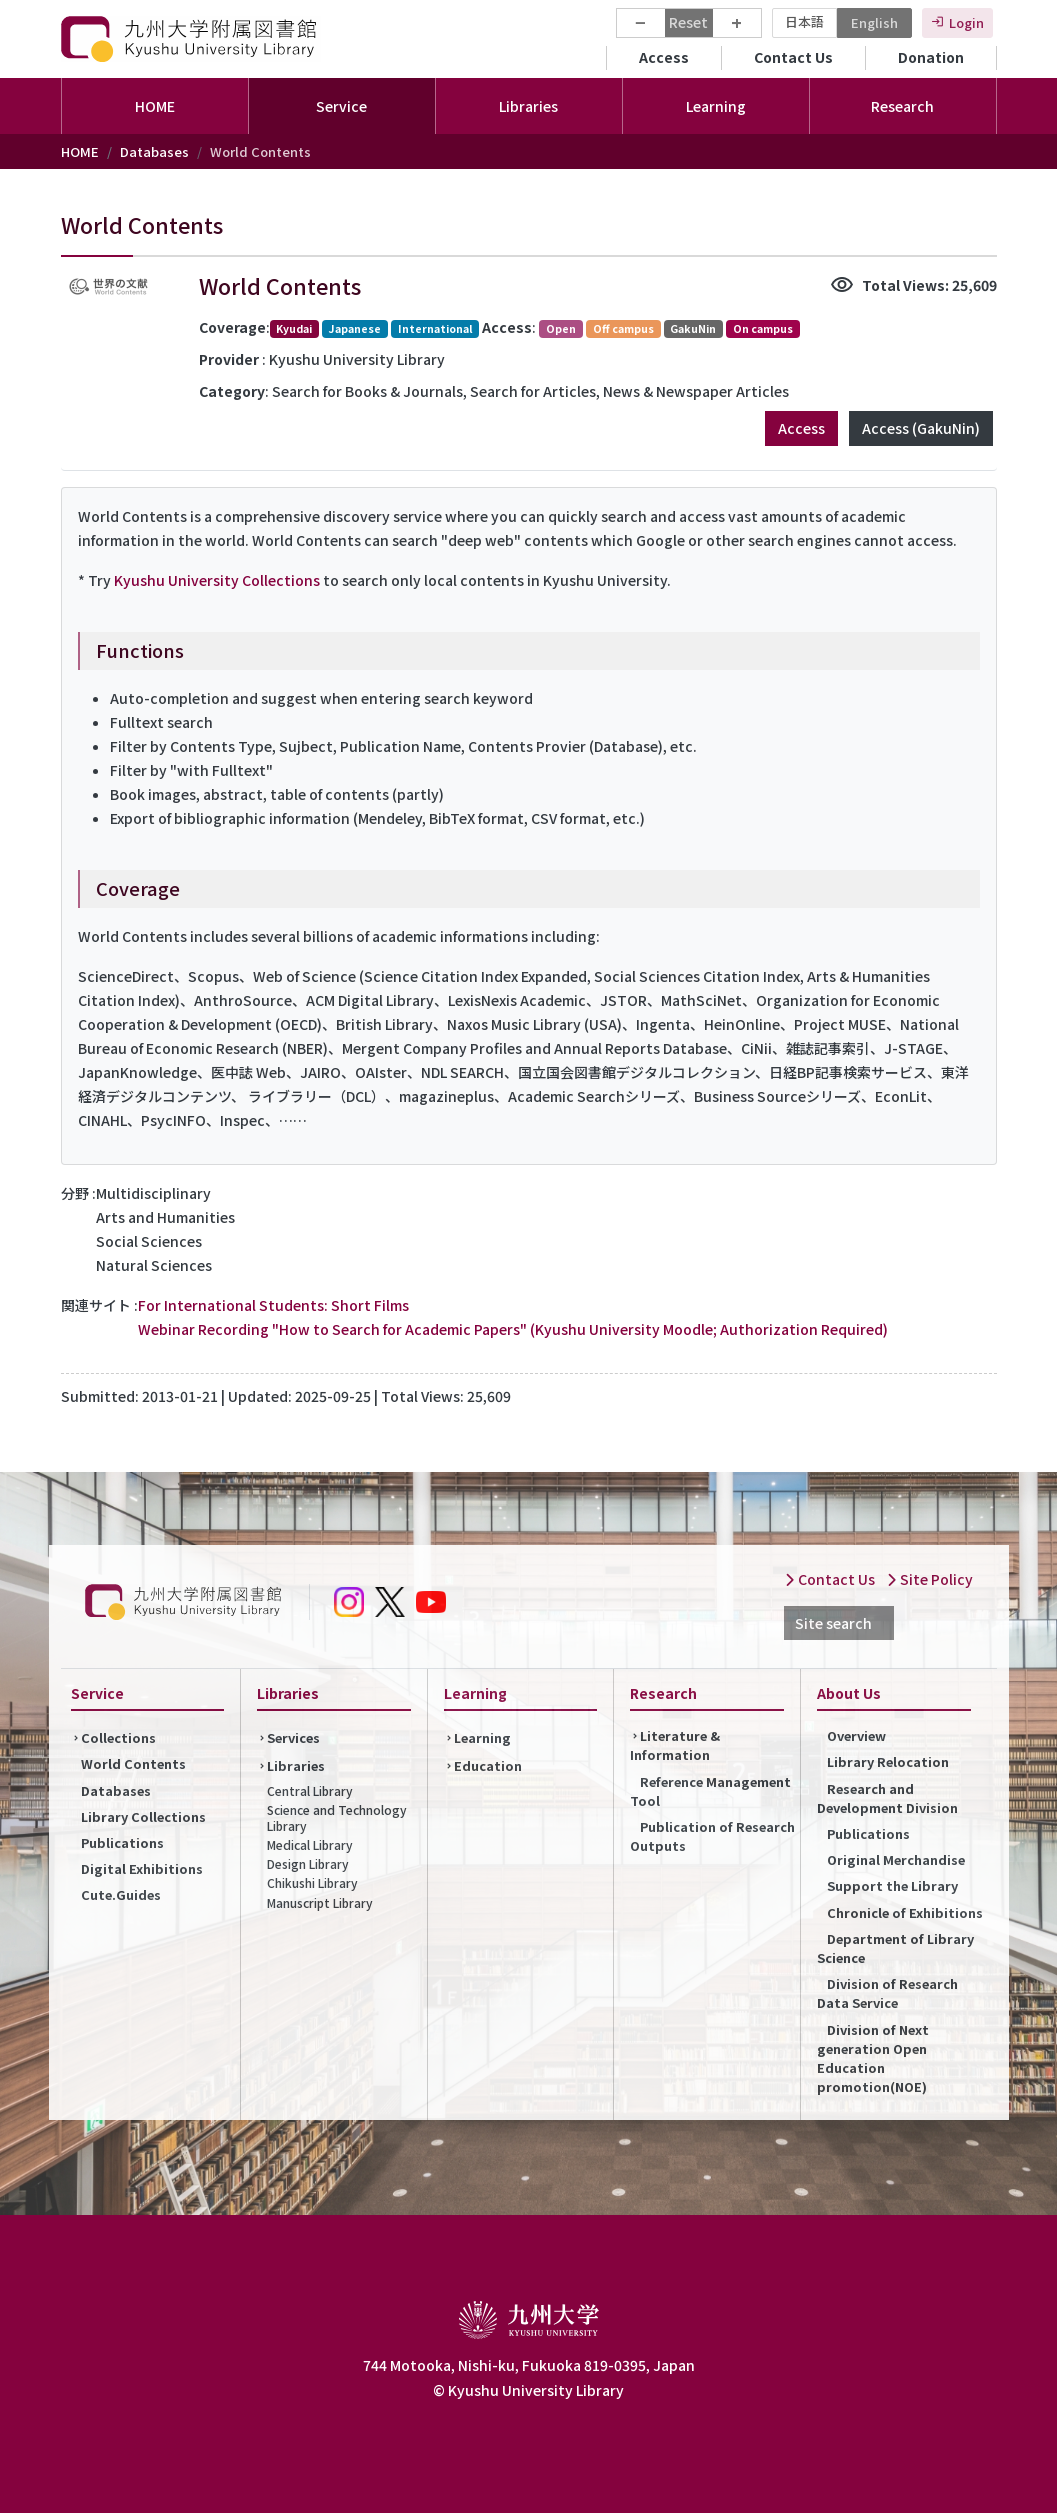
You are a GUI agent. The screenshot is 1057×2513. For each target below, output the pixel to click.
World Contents (133, 1763)
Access (664, 57)
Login (966, 22)
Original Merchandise (896, 1859)
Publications (122, 1842)
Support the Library (892, 1885)
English (874, 22)
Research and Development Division (887, 1798)
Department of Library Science (895, 1948)
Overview (856, 1735)
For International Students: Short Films (273, 1305)
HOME (155, 106)
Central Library (310, 1790)
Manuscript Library (320, 1902)
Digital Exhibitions (142, 1868)
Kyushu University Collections (217, 580)
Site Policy (929, 1579)
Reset (688, 22)
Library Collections (143, 1816)
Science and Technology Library (337, 1817)
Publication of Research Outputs (712, 1836)
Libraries (296, 1765)
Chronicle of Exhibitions (905, 1912)
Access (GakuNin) (921, 428)
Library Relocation (888, 1761)
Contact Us (793, 57)
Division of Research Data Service (887, 1993)
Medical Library (310, 1844)
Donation (931, 57)
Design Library (308, 1863)
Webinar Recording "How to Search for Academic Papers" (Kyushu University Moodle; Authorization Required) (513, 1329)
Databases (154, 151)
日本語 (804, 21)
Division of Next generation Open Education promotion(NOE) (873, 2058)
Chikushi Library (312, 1882)
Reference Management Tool (710, 1791)
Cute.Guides (121, 1894)
